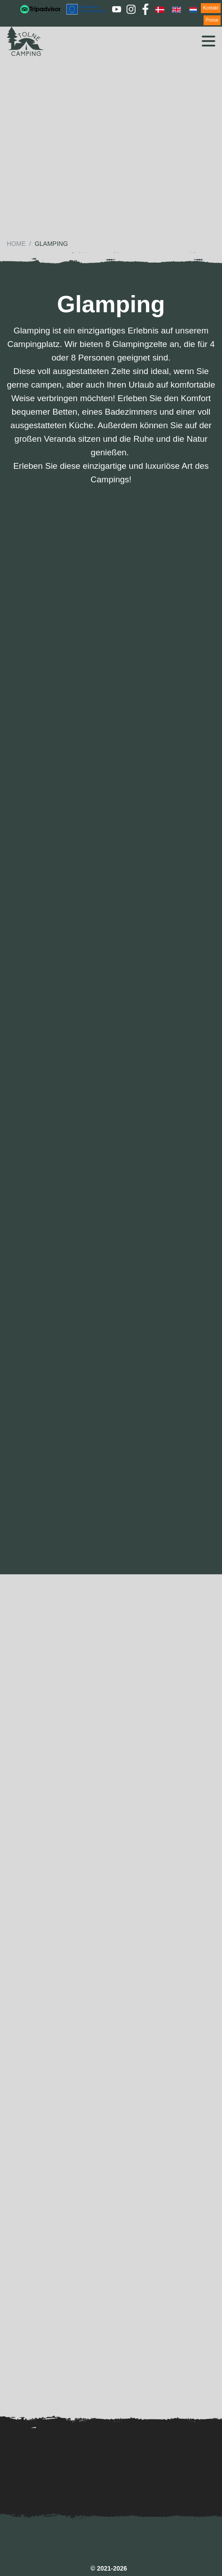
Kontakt (210, 7)
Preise (212, 20)
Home (16, 243)
